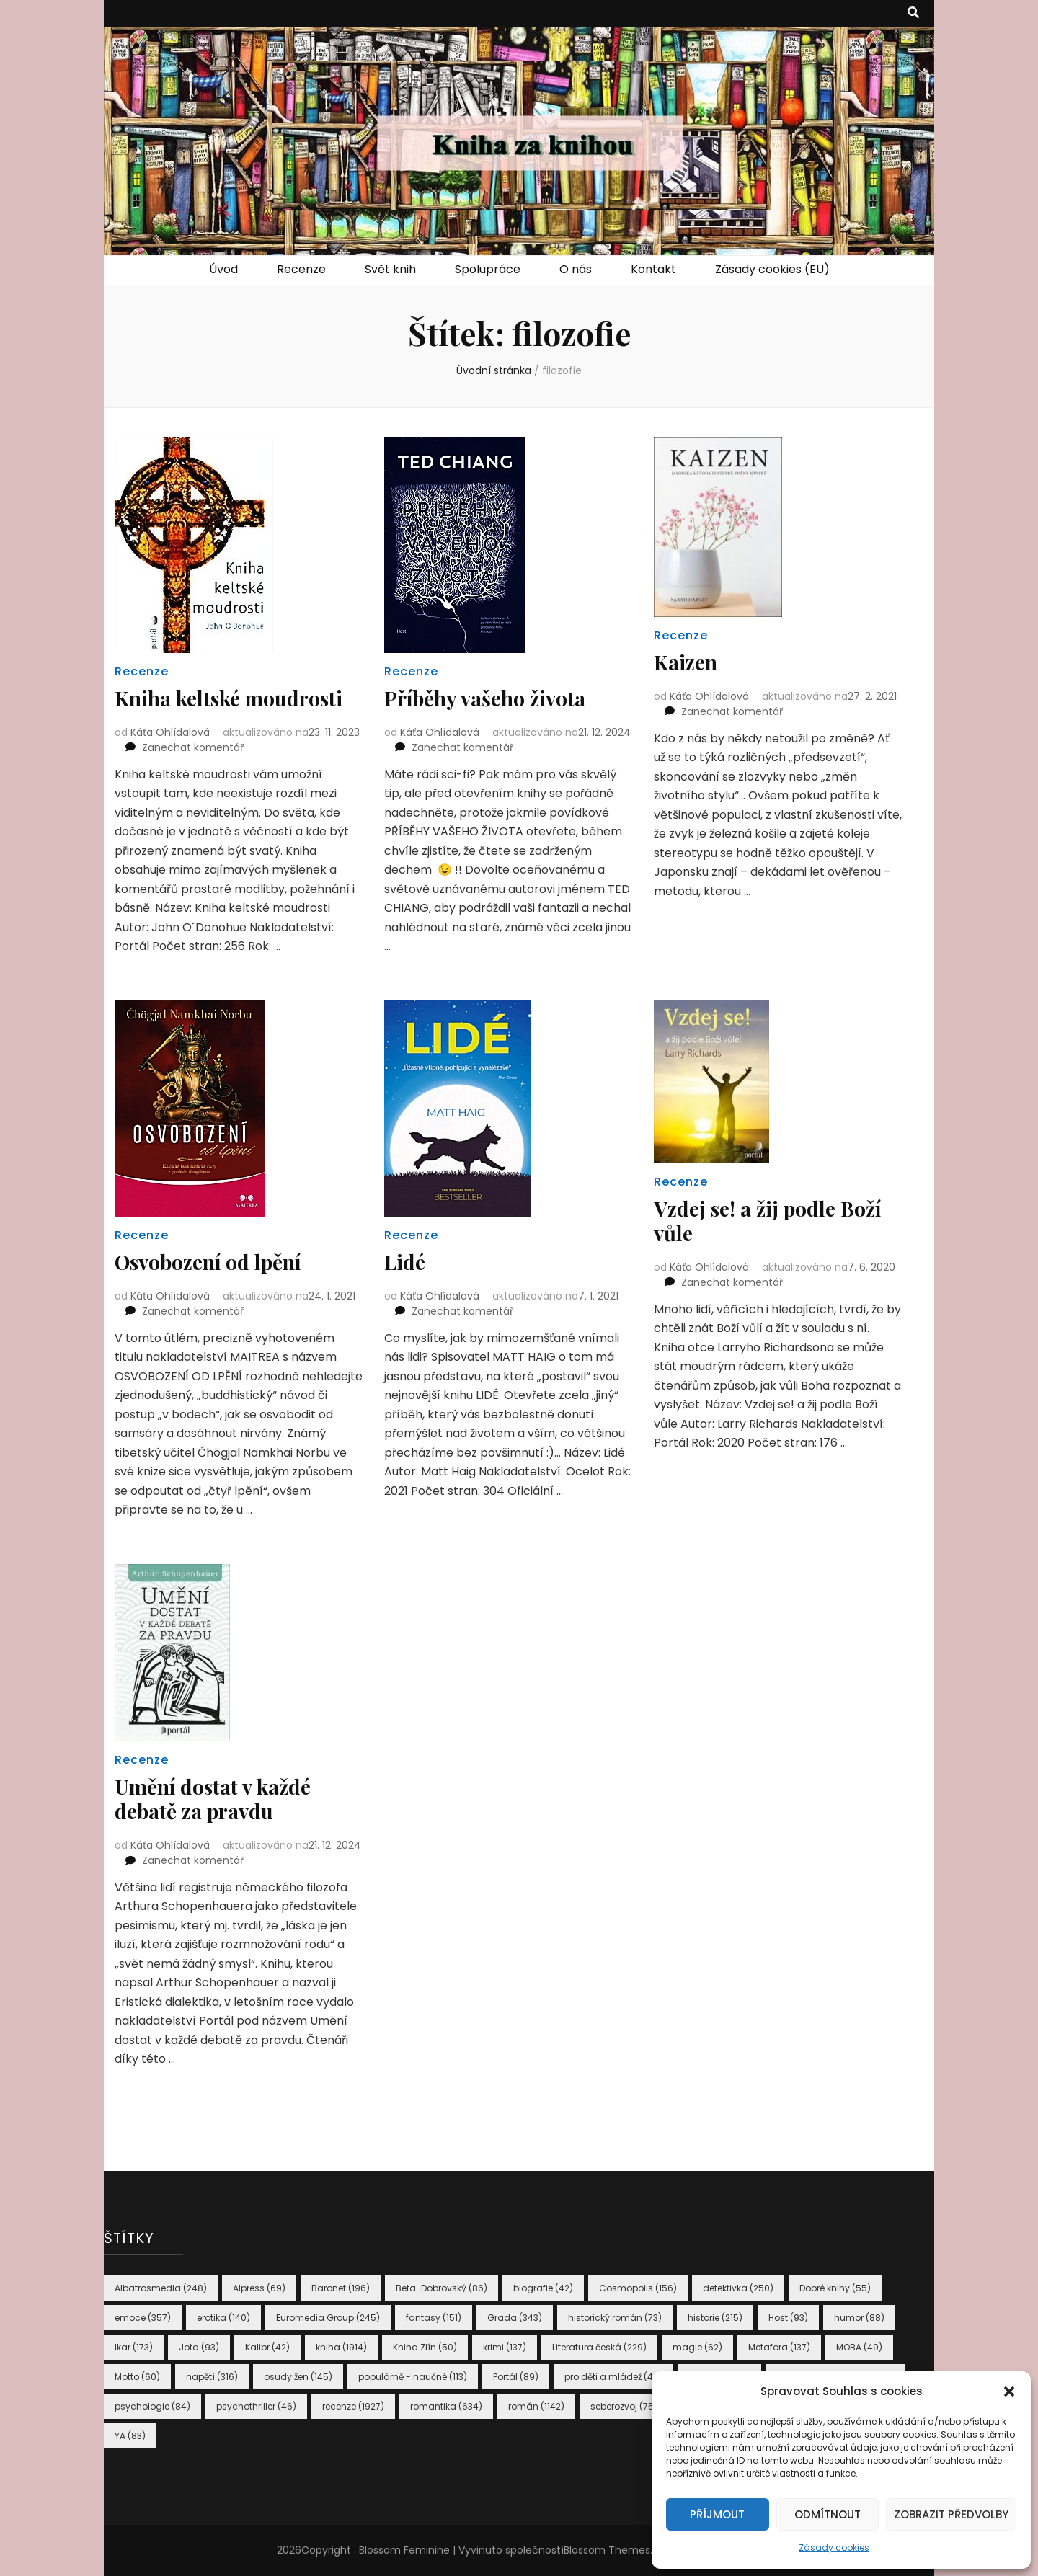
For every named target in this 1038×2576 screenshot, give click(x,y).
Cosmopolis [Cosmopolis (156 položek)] (638, 2288)
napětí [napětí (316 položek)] (212, 2377)
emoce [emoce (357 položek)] (143, 2317)
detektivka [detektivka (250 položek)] (738, 2288)
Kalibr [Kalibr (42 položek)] (267, 2347)
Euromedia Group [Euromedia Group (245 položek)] (328, 2317)
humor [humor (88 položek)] (859, 2317)
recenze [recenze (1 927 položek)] (353, 2406)
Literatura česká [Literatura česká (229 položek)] (599, 2347)
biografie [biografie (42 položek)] (543, 2288)
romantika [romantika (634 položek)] (446, 2406)
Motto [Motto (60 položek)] (137, 2377)
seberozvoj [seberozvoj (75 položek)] (623, 2406)
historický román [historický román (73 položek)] (615, 2317)
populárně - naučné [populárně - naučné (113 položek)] (412, 2377)
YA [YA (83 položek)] (130, 2436)
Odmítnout (827, 2514)
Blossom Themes (607, 2550)
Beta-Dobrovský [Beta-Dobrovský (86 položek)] (441, 2288)
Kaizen (685, 662)
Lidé (404, 1261)
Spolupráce (487, 269)
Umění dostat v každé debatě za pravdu (213, 1798)
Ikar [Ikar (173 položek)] (134, 2347)
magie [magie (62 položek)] (697, 2347)
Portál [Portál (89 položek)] (515, 2377)
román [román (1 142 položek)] (536, 2406)
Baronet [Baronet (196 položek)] (340, 2288)
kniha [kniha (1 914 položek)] (341, 2347)
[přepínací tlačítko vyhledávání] (913, 13)
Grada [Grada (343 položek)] (514, 2317)
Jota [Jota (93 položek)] (199, 2347)
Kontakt (653, 269)
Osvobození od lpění (208, 1261)
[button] (1009, 2391)
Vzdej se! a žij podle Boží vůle (767, 1220)
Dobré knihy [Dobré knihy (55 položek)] (835, 2288)
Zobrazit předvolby (951, 2514)
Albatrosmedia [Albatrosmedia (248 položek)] (161, 2288)
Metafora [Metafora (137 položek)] (779, 2347)
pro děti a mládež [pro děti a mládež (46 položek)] (613, 2377)
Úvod (223, 269)
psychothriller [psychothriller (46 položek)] (256, 2406)
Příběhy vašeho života (484, 698)
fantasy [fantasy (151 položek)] (433, 2317)
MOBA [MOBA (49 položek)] (859, 2347)
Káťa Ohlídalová (170, 732)
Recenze (301, 269)
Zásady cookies (834, 2547)
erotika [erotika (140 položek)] (223, 2317)
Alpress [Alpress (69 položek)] (259, 2288)
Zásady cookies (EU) (772, 269)
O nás (575, 269)
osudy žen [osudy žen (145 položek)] (298, 2377)
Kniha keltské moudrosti (228, 698)
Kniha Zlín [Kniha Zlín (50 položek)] (425, 2347)
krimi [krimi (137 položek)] (504, 2347)
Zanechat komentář (193, 747)
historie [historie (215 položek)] (715, 2317)
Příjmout (717, 2514)
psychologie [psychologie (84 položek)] (152, 2406)
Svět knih (390, 269)
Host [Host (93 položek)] (788, 2317)
